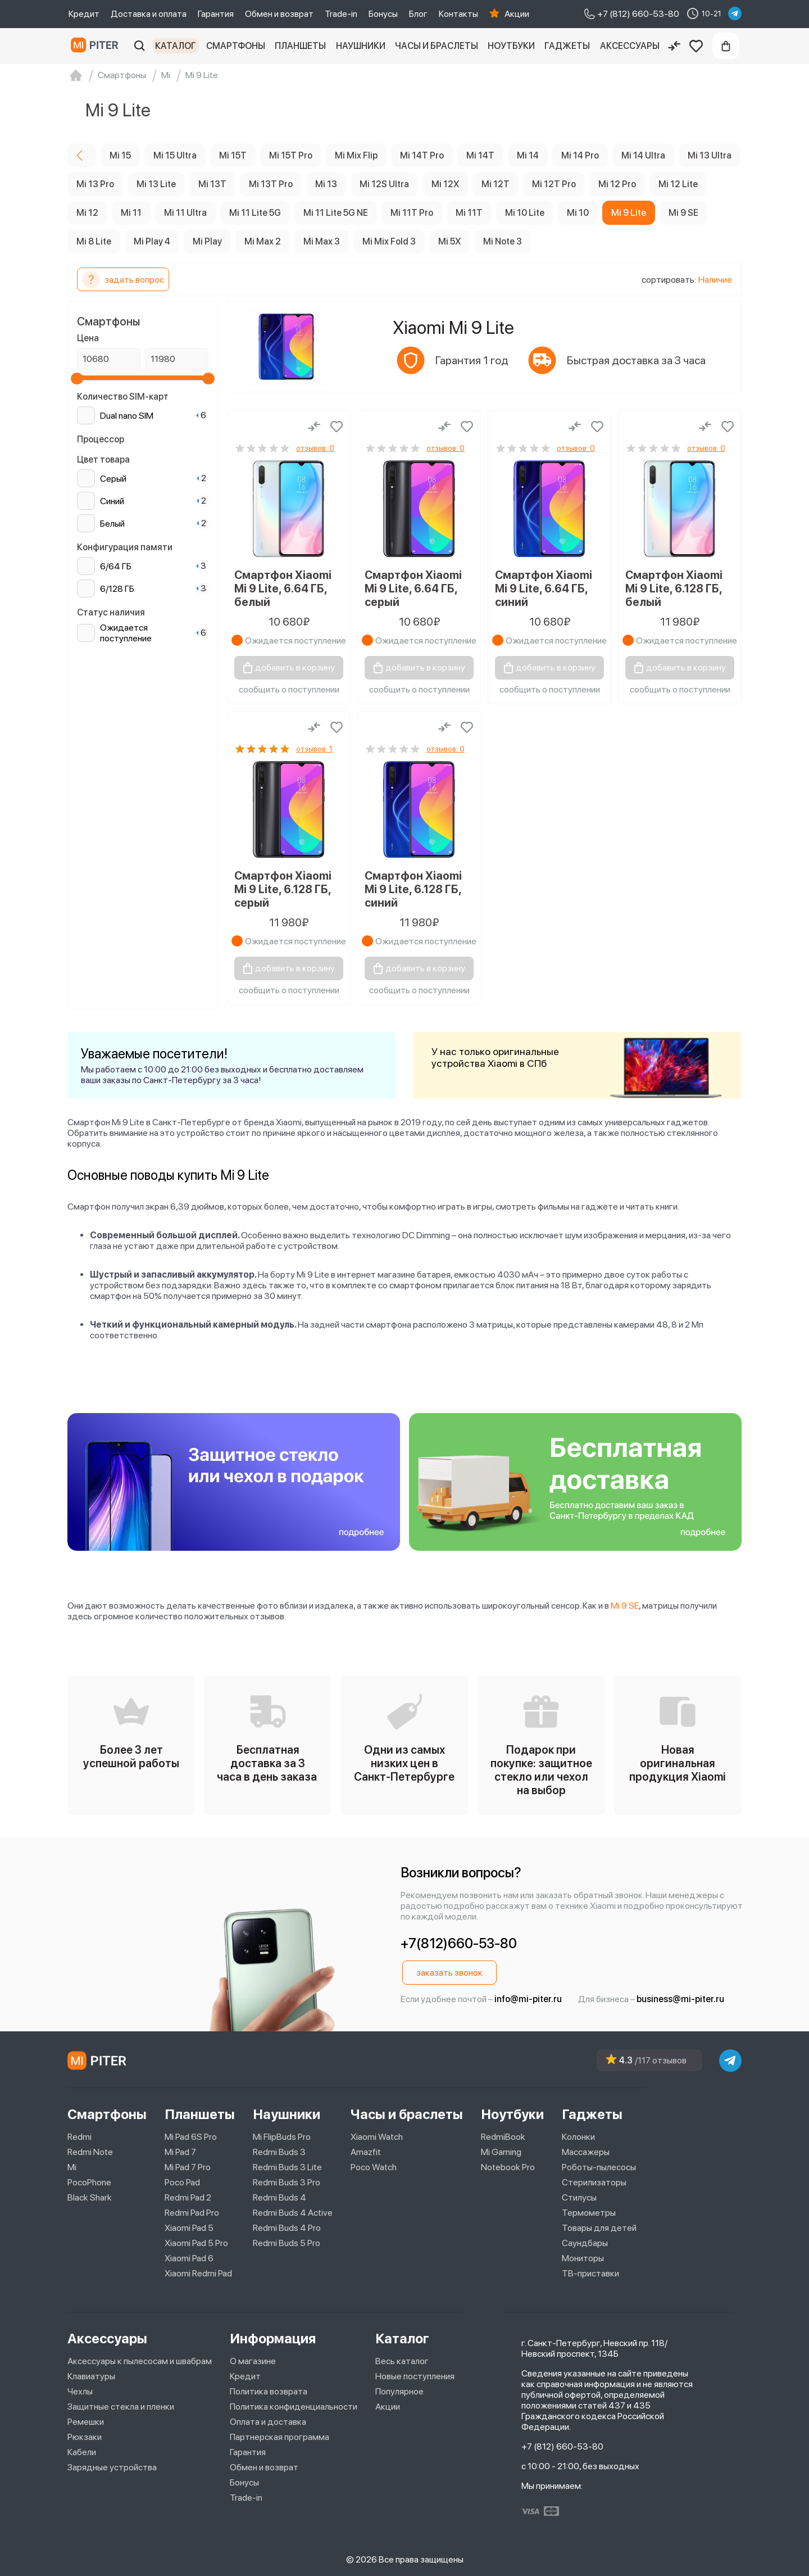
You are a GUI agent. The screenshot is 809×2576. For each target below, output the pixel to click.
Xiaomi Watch (377, 2136)
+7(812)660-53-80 (459, 1943)
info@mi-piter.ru (528, 1999)
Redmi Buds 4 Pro (287, 2227)
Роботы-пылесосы (599, 2167)
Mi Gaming (501, 2152)
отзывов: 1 (314, 748)
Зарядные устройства (112, 2467)
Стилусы (579, 2197)
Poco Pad (182, 2182)
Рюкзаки (84, 2437)
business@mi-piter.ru (680, 1999)
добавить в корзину (295, 667)
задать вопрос (123, 279)
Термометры (589, 2212)
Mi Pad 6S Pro (191, 2136)
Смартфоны (235, 45)
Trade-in (341, 13)
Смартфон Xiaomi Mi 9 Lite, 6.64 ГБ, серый (413, 588)
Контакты (458, 13)
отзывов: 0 (315, 447)
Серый (113, 478)
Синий (112, 501)
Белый (112, 523)
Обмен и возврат (279, 13)
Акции (517, 13)
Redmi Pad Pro (192, 2212)
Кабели (81, 2452)
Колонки (578, 2136)
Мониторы (583, 2258)
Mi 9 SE (625, 1605)
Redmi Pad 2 (188, 2197)
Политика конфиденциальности (293, 2406)
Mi (71, 2167)
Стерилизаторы (594, 2182)
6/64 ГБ (115, 566)
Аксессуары (630, 45)
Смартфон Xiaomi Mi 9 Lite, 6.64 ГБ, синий (543, 588)
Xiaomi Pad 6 (189, 2258)
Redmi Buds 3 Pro (286, 2182)
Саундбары (585, 2243)
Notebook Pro (508, 2167)
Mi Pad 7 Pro (188, 2167)
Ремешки (85, 2421)
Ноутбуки (511, 45)
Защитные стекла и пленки (120, 2406)
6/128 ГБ (117, 588)
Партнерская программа (279, 2437)
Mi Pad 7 (180, 2152)
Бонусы (383, 13)
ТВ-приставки (590, 2273)
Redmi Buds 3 (279, 2152)
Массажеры (586, 2152)
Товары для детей (599, 2227)
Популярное (399, 2391)
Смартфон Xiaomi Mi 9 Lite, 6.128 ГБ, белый (673, 588)
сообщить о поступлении (289, 689)
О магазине (253, 2361)
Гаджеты (567, 45)
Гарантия (216, 13)
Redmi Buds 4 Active (293, 2212)
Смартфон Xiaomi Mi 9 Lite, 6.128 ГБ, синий (413, 889)
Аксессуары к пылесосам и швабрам (139, 2361)
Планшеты (300, 45)
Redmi (79, 2136)
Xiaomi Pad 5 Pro (196, 2243)
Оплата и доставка (268, 2421)
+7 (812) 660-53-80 (562, 2446)
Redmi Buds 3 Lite (287, 2167)
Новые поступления (415, 2376)
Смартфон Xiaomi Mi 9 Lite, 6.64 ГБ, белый (282, 588)
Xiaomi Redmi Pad (198, 2273)
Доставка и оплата (149, 13)
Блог (418, 13)
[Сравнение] (674, 46)
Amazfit (366, 2152)
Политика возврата (268, 2391)
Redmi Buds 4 (279, 2197)
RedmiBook (503, 2136)
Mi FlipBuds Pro (282, 2136)
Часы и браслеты (436, 45)
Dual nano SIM (126, 415)
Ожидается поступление (126, 633)
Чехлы (80, 2391)
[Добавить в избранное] (336, 426)
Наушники (360, 45)
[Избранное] (696, 46)
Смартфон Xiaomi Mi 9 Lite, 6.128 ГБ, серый (282, 889)
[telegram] (735, 13)
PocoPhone (89, 2182)
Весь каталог (402, 2361)
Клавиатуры (91, 2376)
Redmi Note (90, 2152)
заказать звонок (449, 1972)
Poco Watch (374, 2167)
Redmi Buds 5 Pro (286, 2243)
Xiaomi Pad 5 (189, 2227)
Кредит (84, 13)
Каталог (175, 45)
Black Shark (89, 2197)
